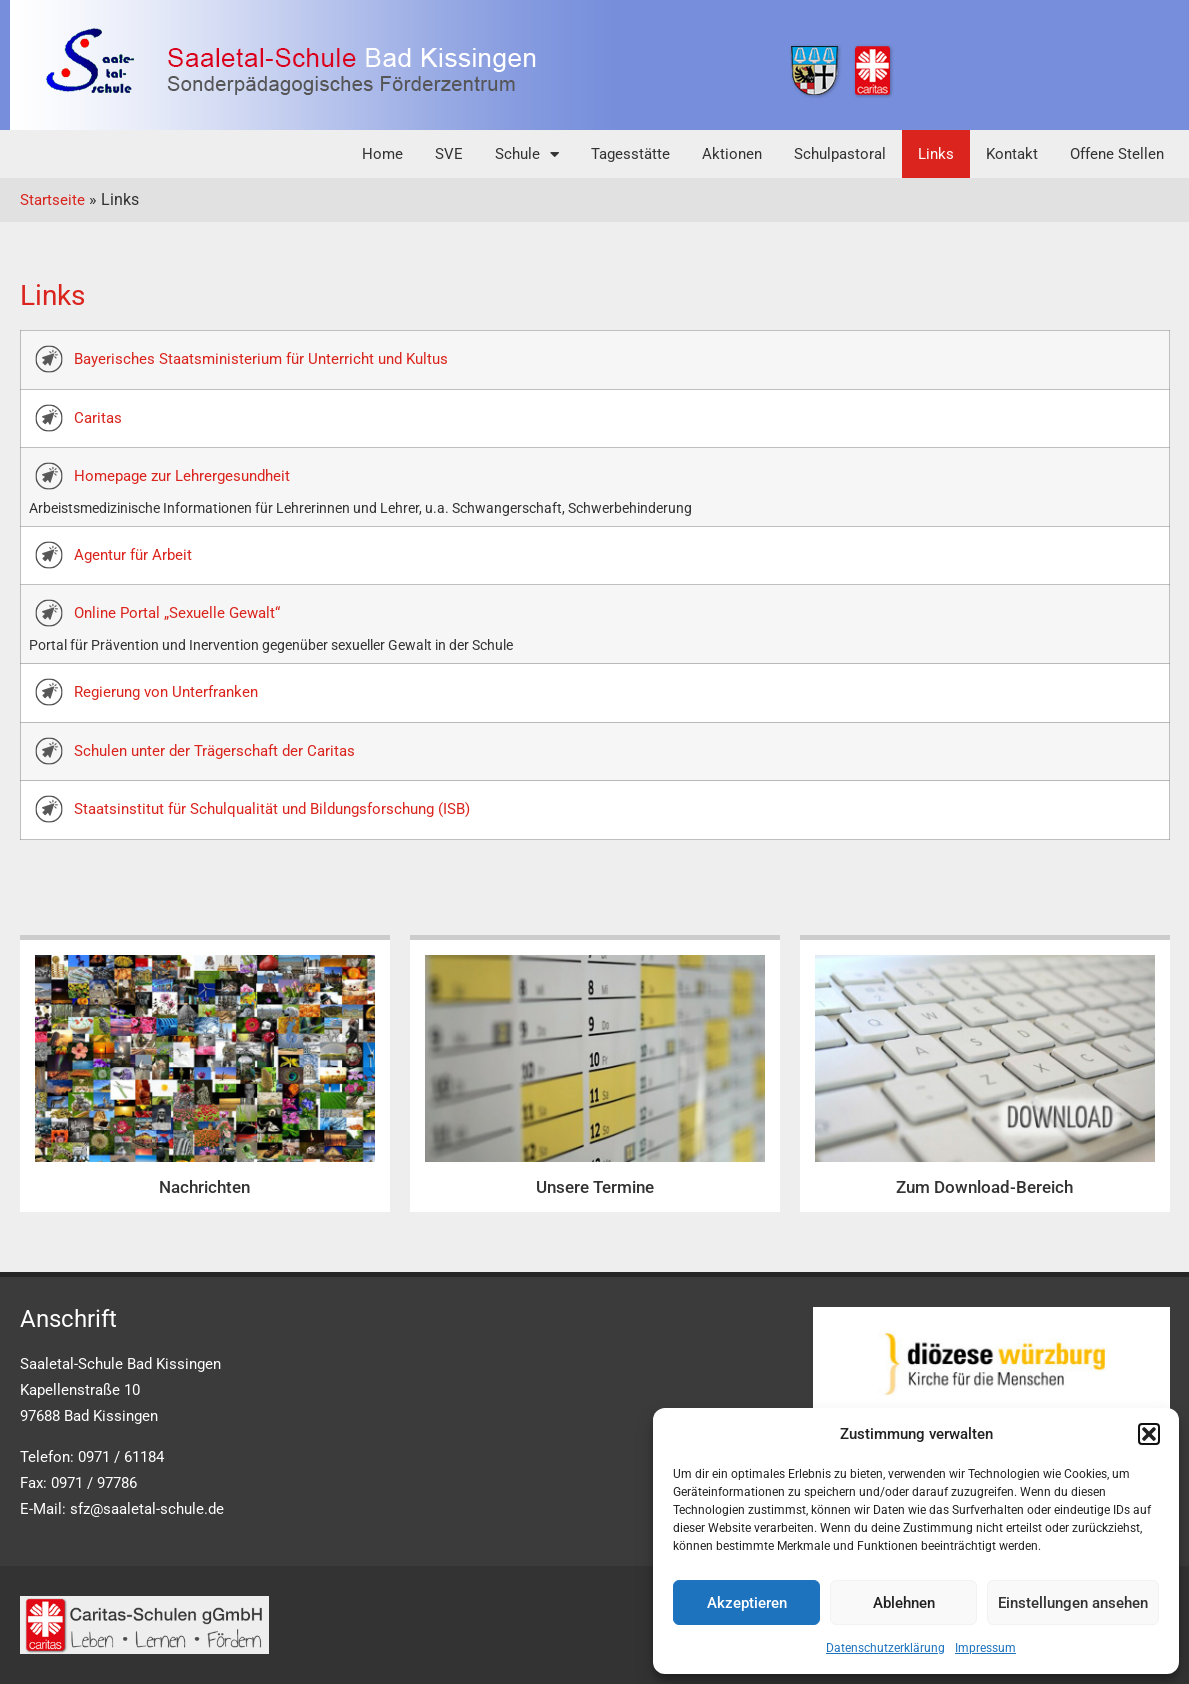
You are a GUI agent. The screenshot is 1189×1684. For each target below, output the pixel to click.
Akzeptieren (747, 1603)
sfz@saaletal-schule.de (147, 1509)
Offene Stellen (1117, 154)
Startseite (52, 200)
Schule (527, 154)
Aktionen (732, 154)
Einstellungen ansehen (1073, 1603)
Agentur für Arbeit (133, 555)
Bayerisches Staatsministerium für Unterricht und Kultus (261, 359)
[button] (1149, 1434)
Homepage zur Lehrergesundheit (182, 476)
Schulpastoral (840, 154)
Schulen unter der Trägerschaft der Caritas (214, 751)
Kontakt (1012, 154)
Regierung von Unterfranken (166, 692)
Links (936, 154)
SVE (449, 154)
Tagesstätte (630, 154)
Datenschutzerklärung (885, 1648)
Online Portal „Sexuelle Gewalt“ (177, 613)
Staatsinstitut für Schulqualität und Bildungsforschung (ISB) (272, 809)
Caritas (98, 418)
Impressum (985, 1648)
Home (382, 154)
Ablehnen (904, 1603)
